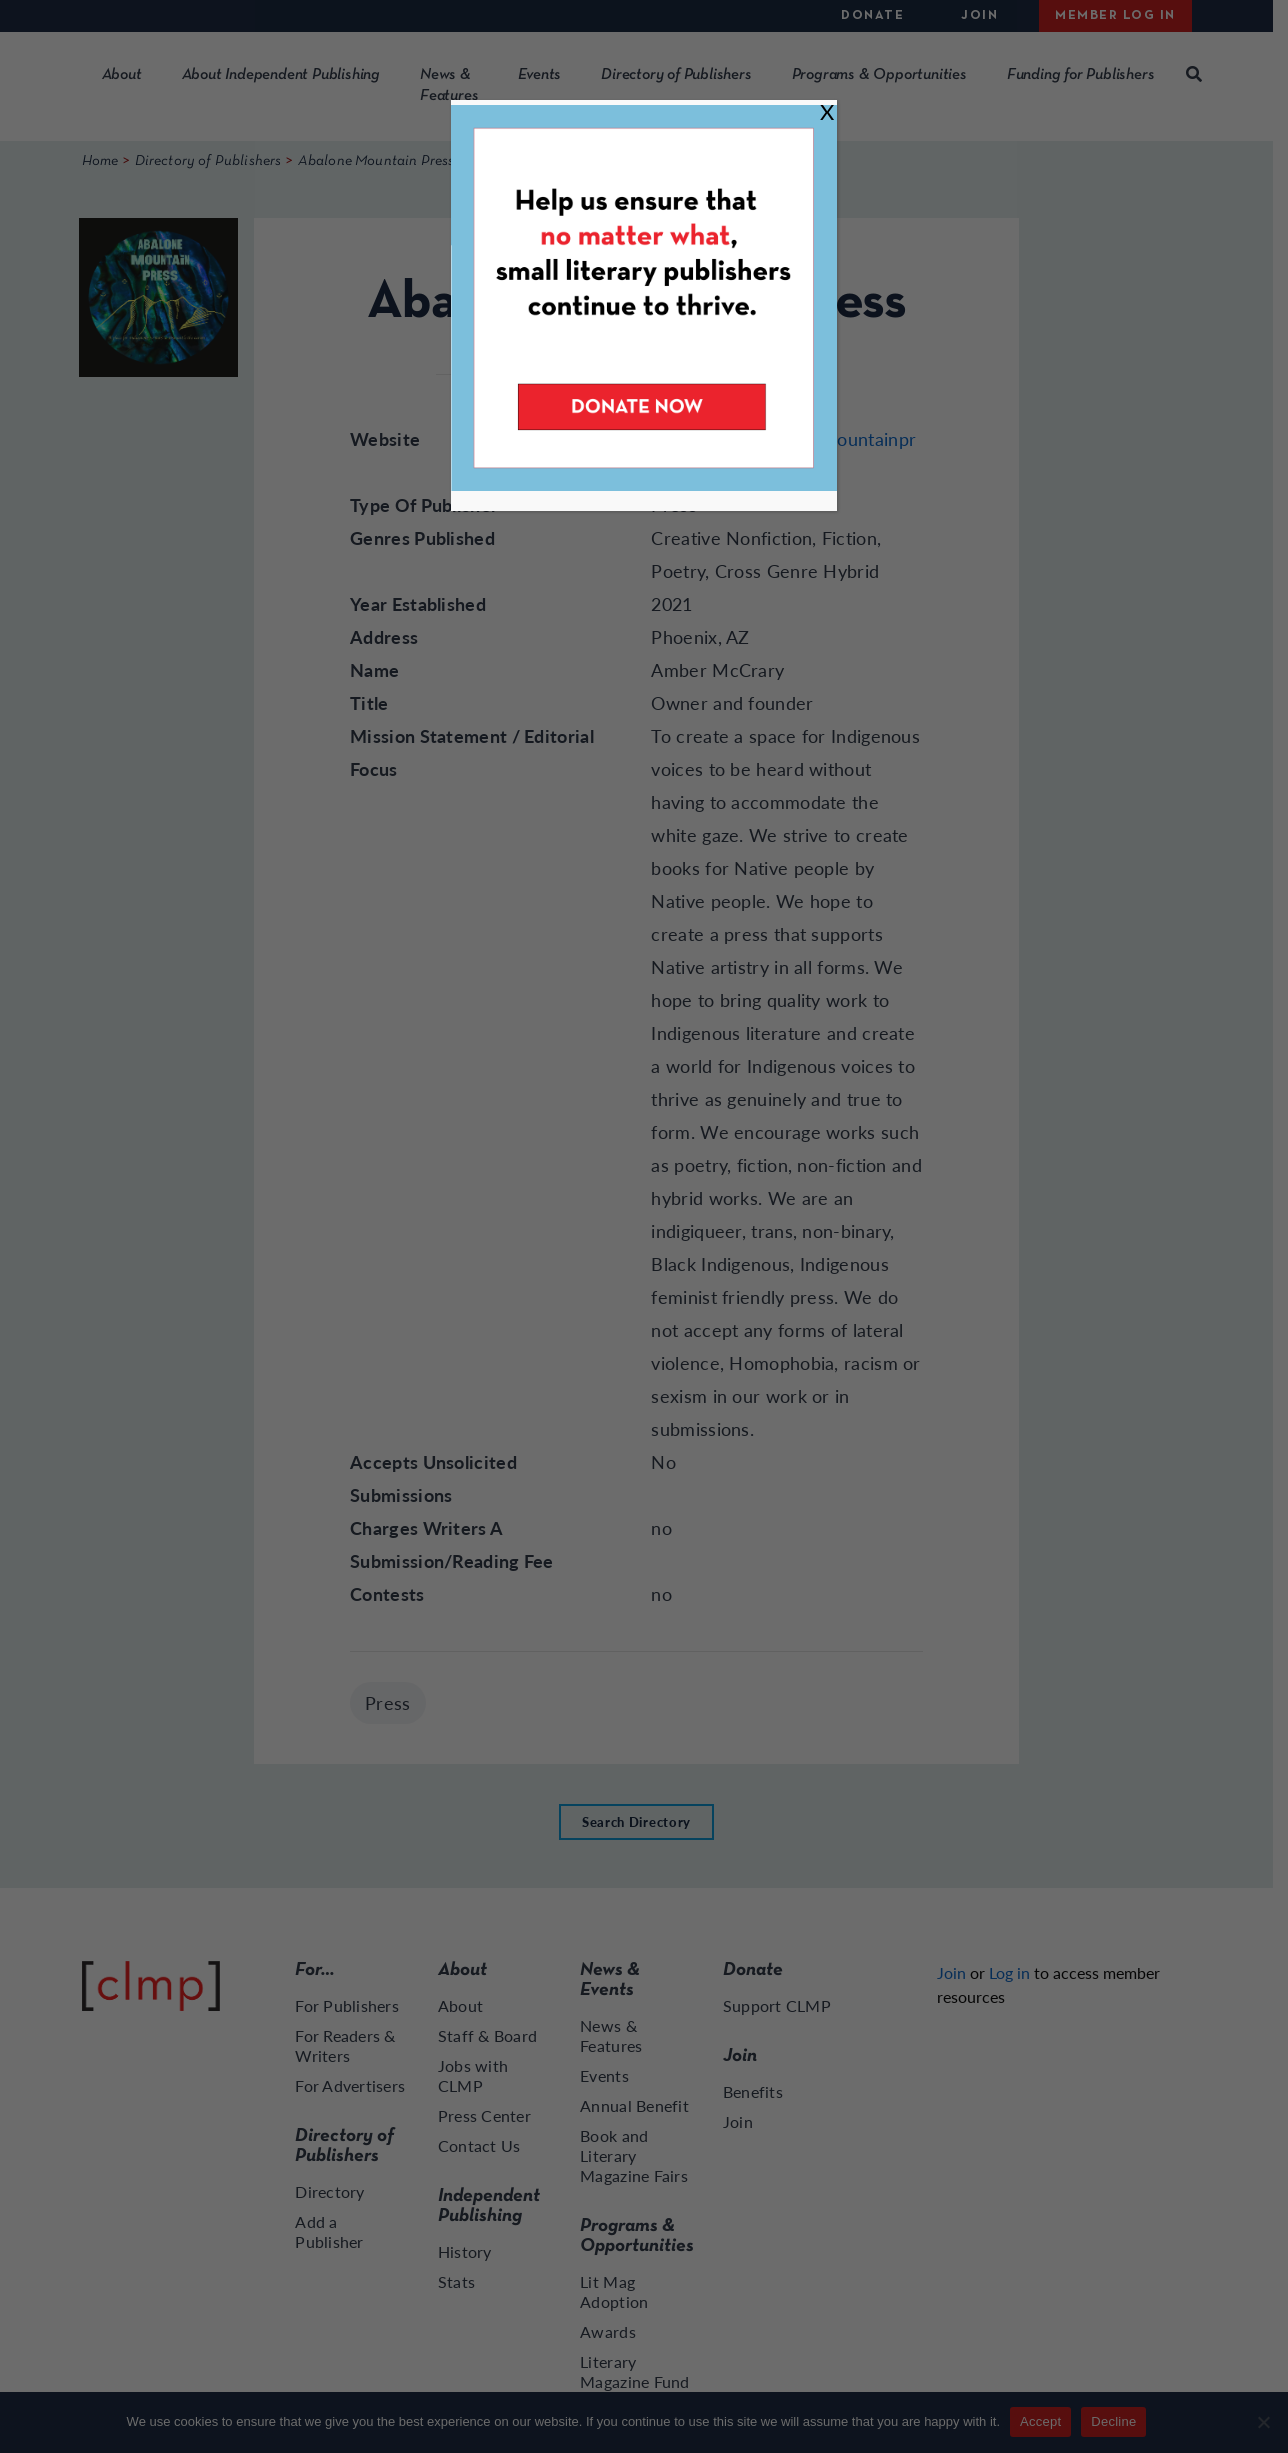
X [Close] (827, 111)
